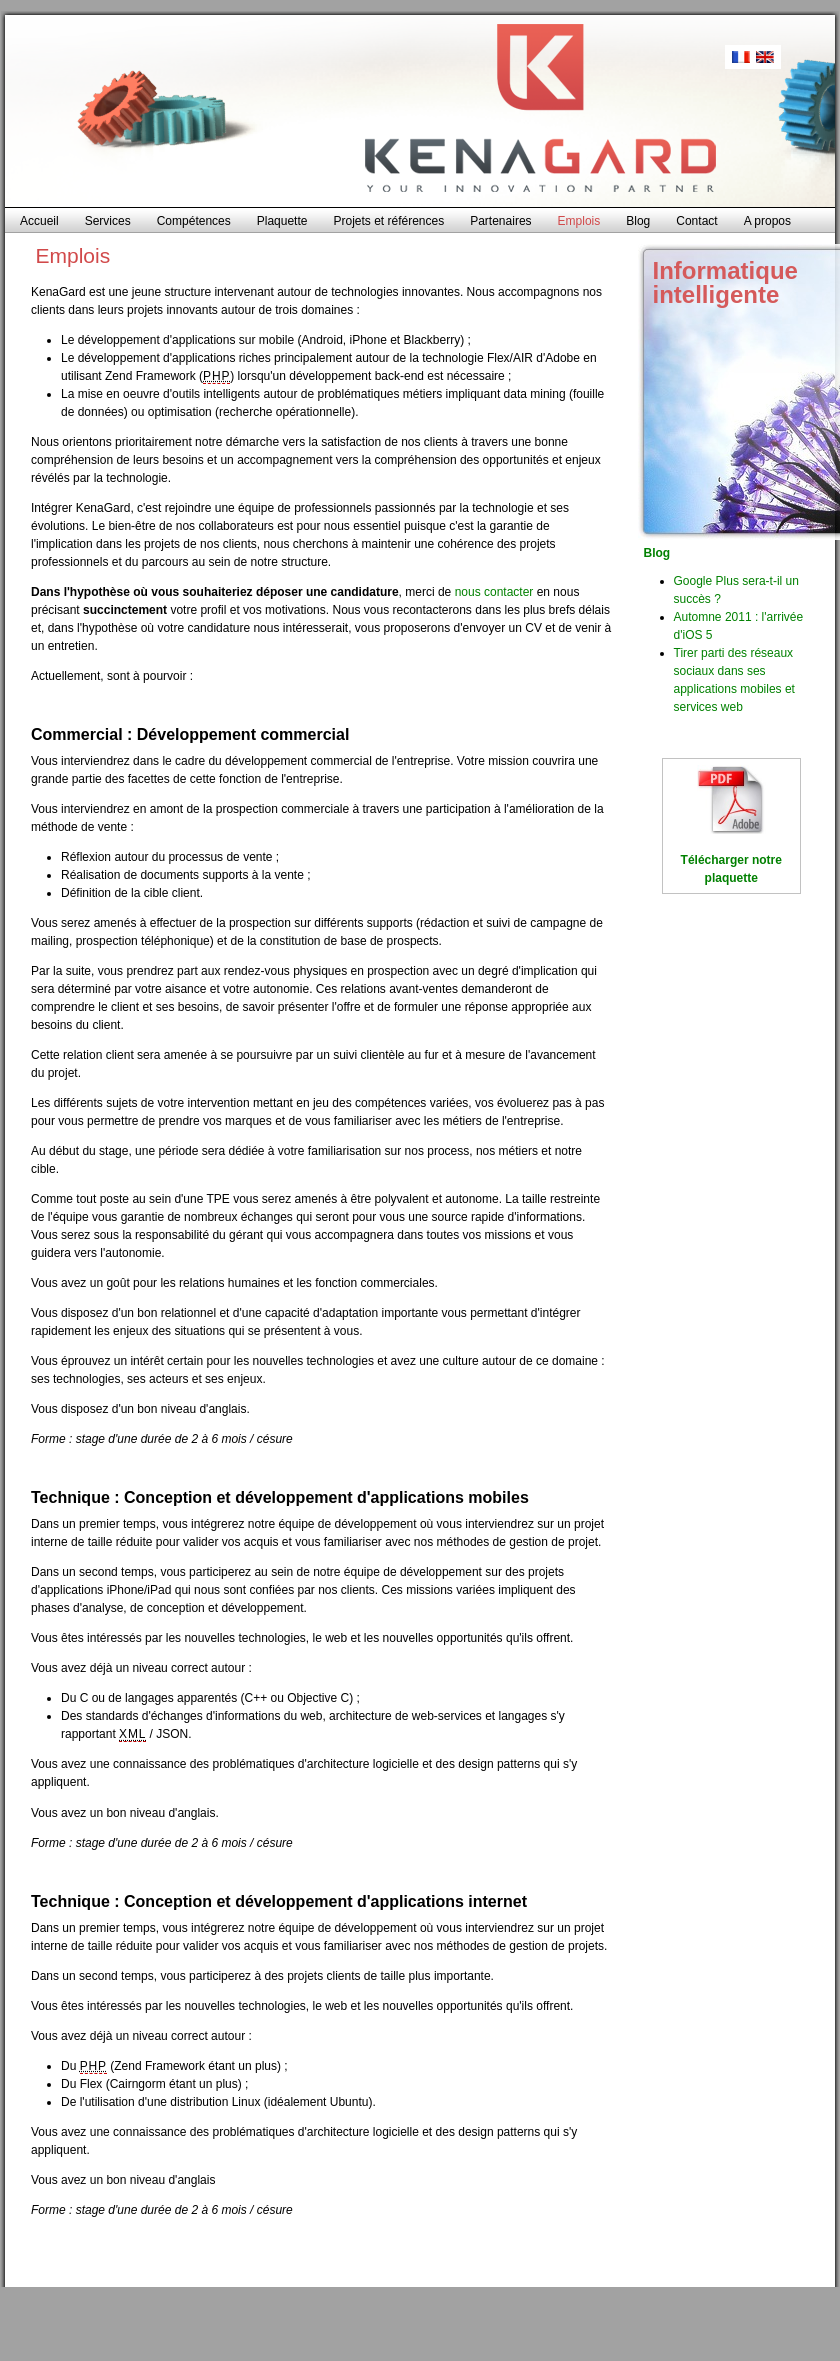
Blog (657, 553)
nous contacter (494, 592)
